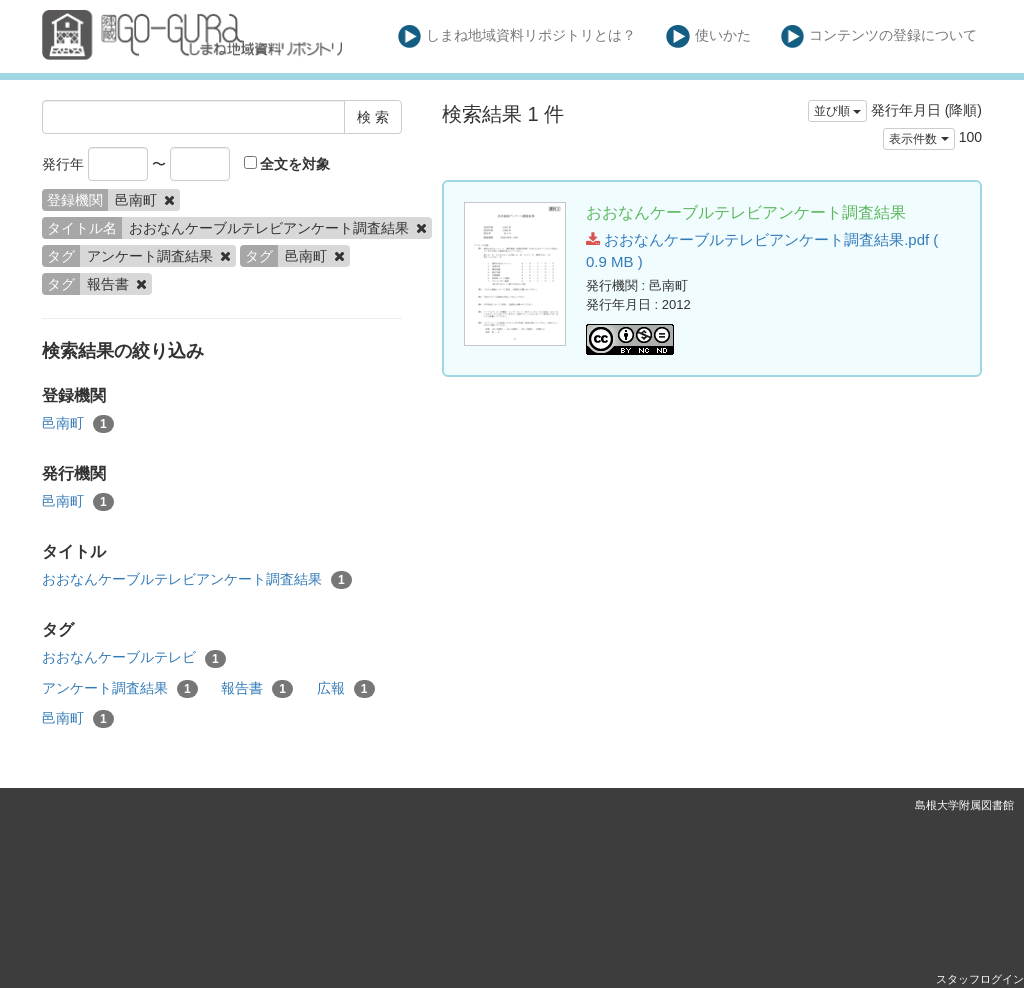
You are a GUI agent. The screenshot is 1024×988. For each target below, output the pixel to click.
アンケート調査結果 (120, 689)
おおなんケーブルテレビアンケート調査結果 (197, 580)
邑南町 (78, 424)
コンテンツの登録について (879, 36)
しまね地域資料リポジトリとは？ (517, 36)
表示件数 (918, 139)
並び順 (837, 111)
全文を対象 (287, 164)
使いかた (708, 36)
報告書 (257, 689)
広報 (346, 689)
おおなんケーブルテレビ (134, 658)
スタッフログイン (980, 979)
